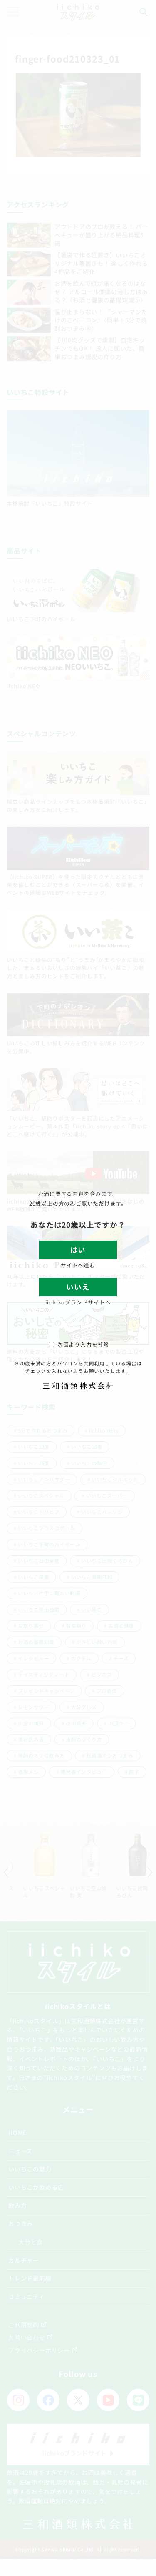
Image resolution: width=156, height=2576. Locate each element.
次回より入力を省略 (79, 1344)
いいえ (77, 1287)
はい (78, 1249)
